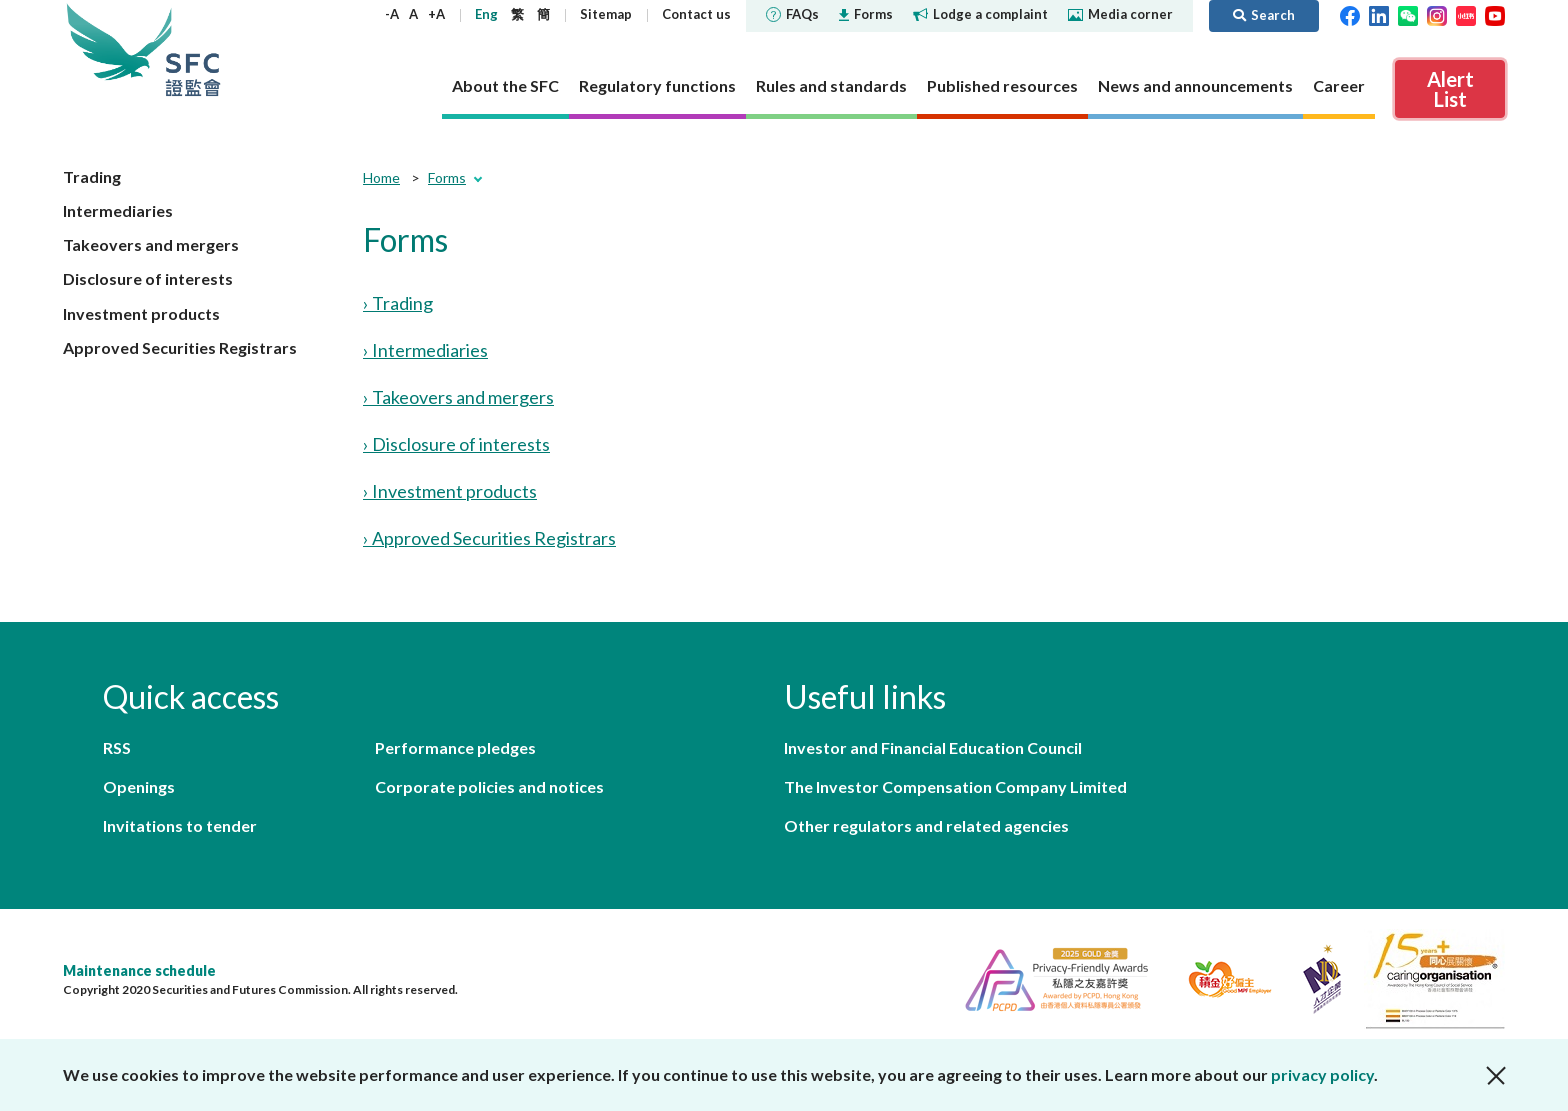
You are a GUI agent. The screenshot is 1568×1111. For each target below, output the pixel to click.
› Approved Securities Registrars (489, 538)
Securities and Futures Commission (193, 49)
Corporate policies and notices (489, 786)
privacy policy (1322, 1074)
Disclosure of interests (148, 278)
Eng (486, 14)
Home (381, 177)
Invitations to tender (180, 825)
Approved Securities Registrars (180, 347)
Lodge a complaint (980, 14)
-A (392, 14)
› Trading (398, 303)
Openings (139, 786)
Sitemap (606, 14)
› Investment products (450, 491)
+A (436, 14)
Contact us (696, 14)
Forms (866, 14)
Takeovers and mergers (151, 244)
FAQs (792, 14)
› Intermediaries (425, 350)
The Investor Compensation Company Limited (955, 786)
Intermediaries (118, 210)
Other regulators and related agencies (926, 825)
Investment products (141, 313)
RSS (117, 747)
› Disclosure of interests (456, 444)
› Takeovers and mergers (458, 397)
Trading (92, 176)
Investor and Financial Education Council (933, 747)
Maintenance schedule (139, 970)
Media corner (1120, 14)
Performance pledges (455, 747)
